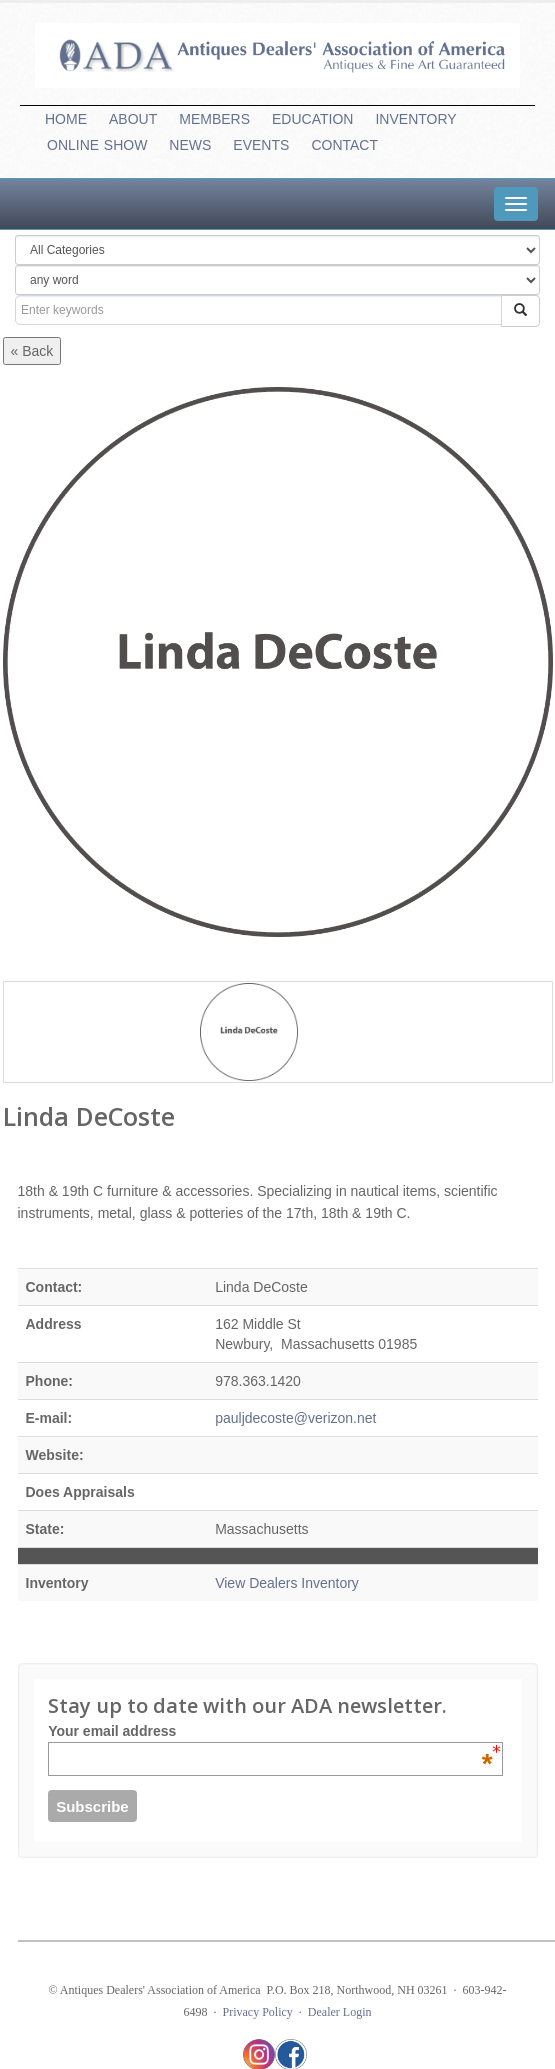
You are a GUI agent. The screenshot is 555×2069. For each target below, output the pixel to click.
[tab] (516, 204)
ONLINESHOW (97, 145)
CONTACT (344, 145)
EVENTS (261, 145)
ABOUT (133, 119)
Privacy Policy (258, 2012)
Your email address (270, 1731)
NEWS (190, 145)
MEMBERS (214, 119)
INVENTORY (415, 119)
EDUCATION (312, 119)
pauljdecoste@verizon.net (295, 1418)
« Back (32, 351)
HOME (66, 119)
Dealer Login (340, 2012)
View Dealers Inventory (287, 1583)
